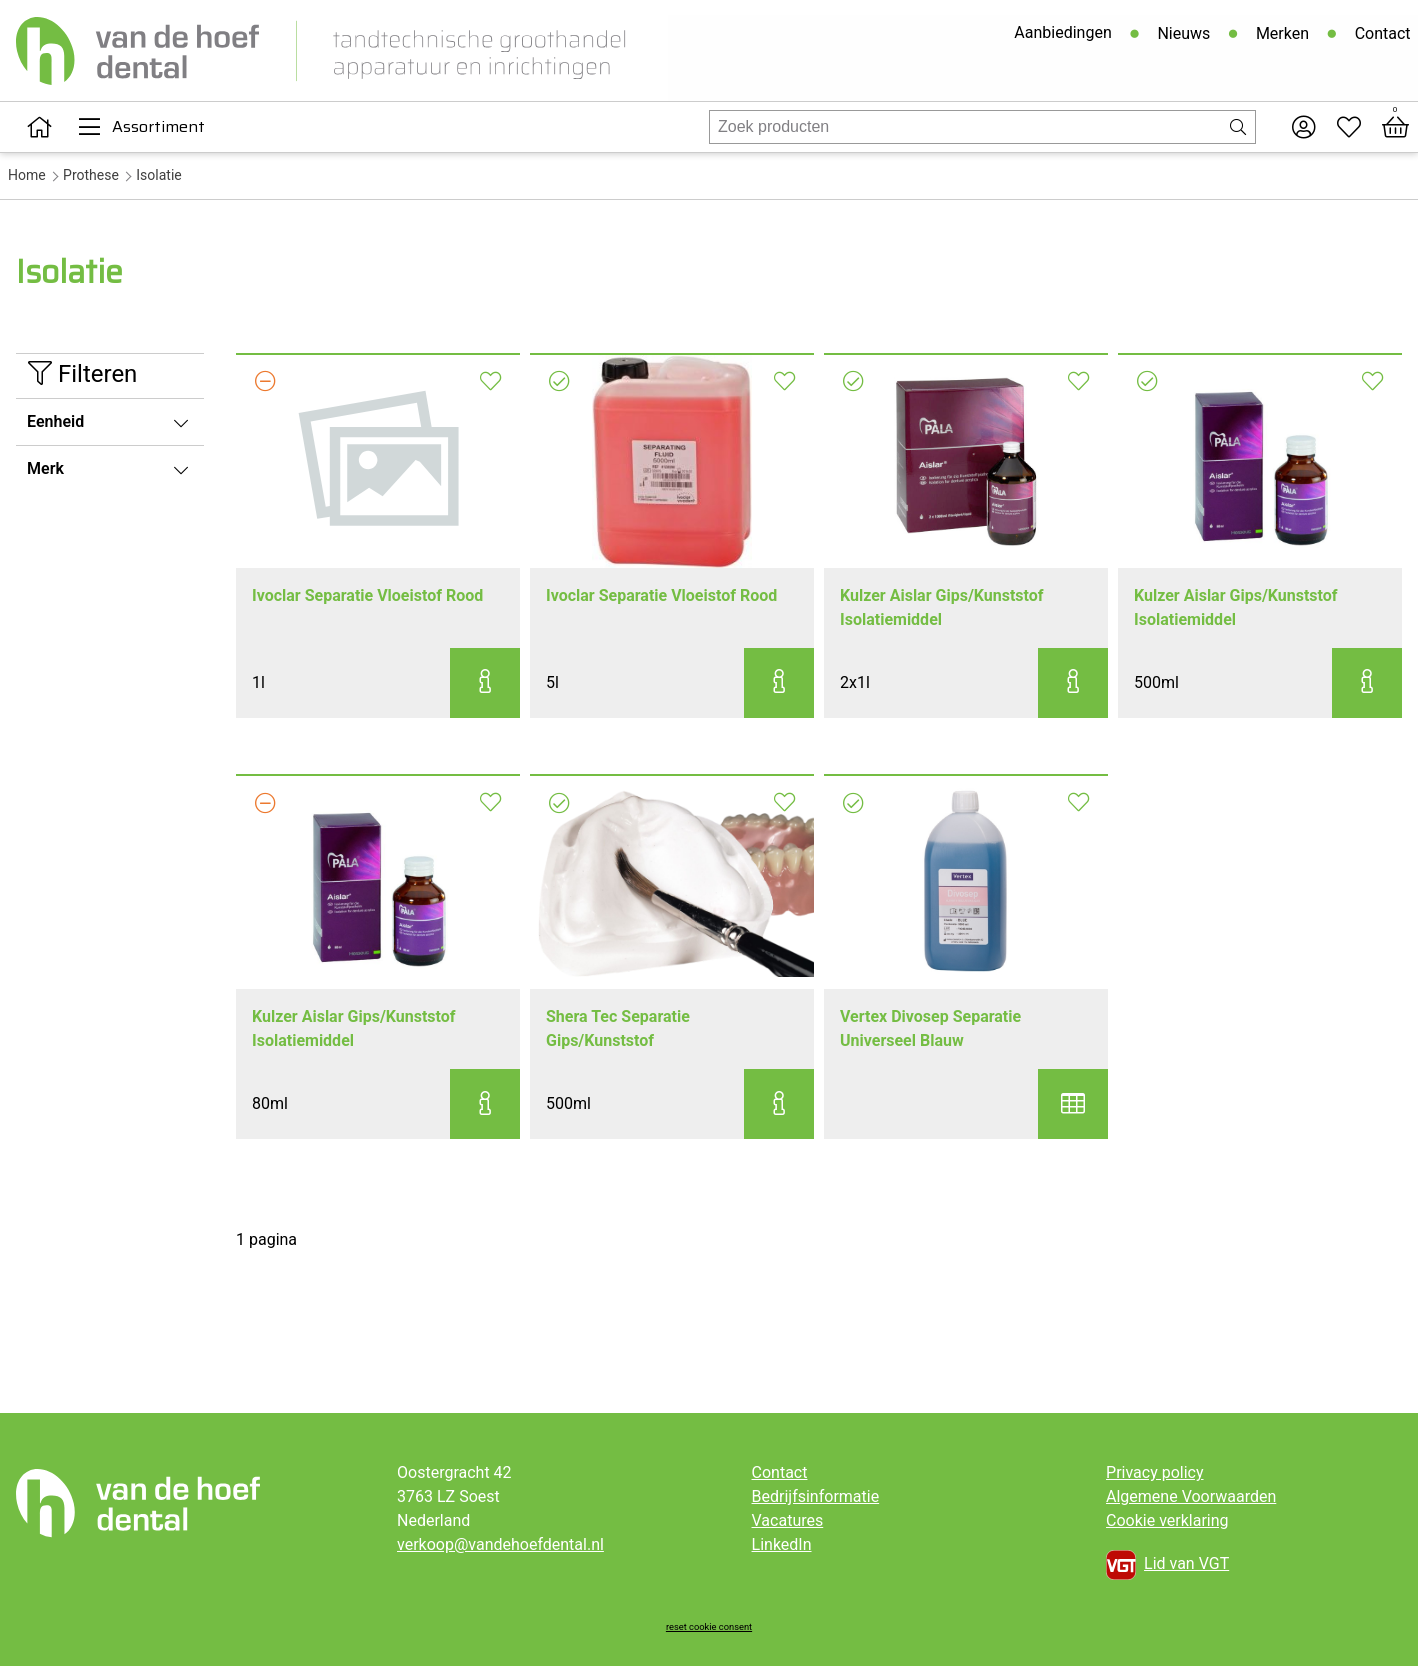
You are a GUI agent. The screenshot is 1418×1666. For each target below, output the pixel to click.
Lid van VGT (1167, 1565)
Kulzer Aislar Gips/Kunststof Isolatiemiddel (942, 607)
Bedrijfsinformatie (816, 1496)
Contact (1382, 34)
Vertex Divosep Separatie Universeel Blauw (930, 1028)
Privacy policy (1155, 1472)
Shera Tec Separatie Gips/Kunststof (618, 1028)
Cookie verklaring (1167, 1520)
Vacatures (788, 1520)
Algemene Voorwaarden (1191, 1496)
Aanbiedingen (1062, 33)
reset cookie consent (709, 1626)
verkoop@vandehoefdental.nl (500, 1544)
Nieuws (1183, 34)
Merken (1281, 34)
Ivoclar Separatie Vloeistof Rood (367, 595)
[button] (485, 683)
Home (27, 175)
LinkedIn (782, 1544)
